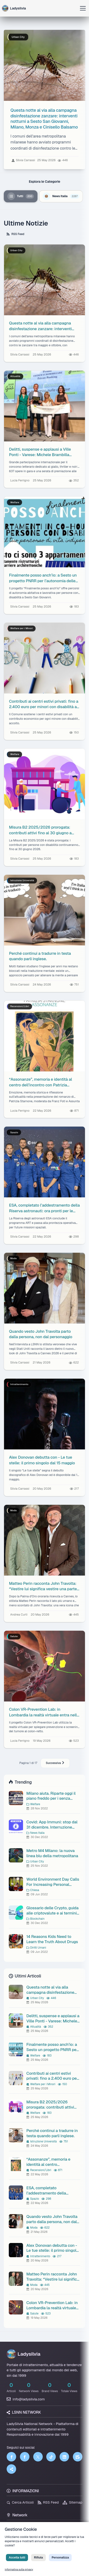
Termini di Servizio (48, 2556)
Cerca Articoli (20, 2502)
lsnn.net (18, 2541)
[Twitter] (38, 2456)
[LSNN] (77, 2456)
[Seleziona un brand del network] (44, 2526)
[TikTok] (51, 2456)
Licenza (68, 2556)
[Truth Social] (11, 2469)
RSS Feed (15, 234)
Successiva (55, 1763)
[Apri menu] (83, 8)
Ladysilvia (23, 2354)
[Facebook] (11, 2456)
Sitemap (72, 2502)
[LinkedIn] (64, 2456)
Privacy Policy (25, 2556)
